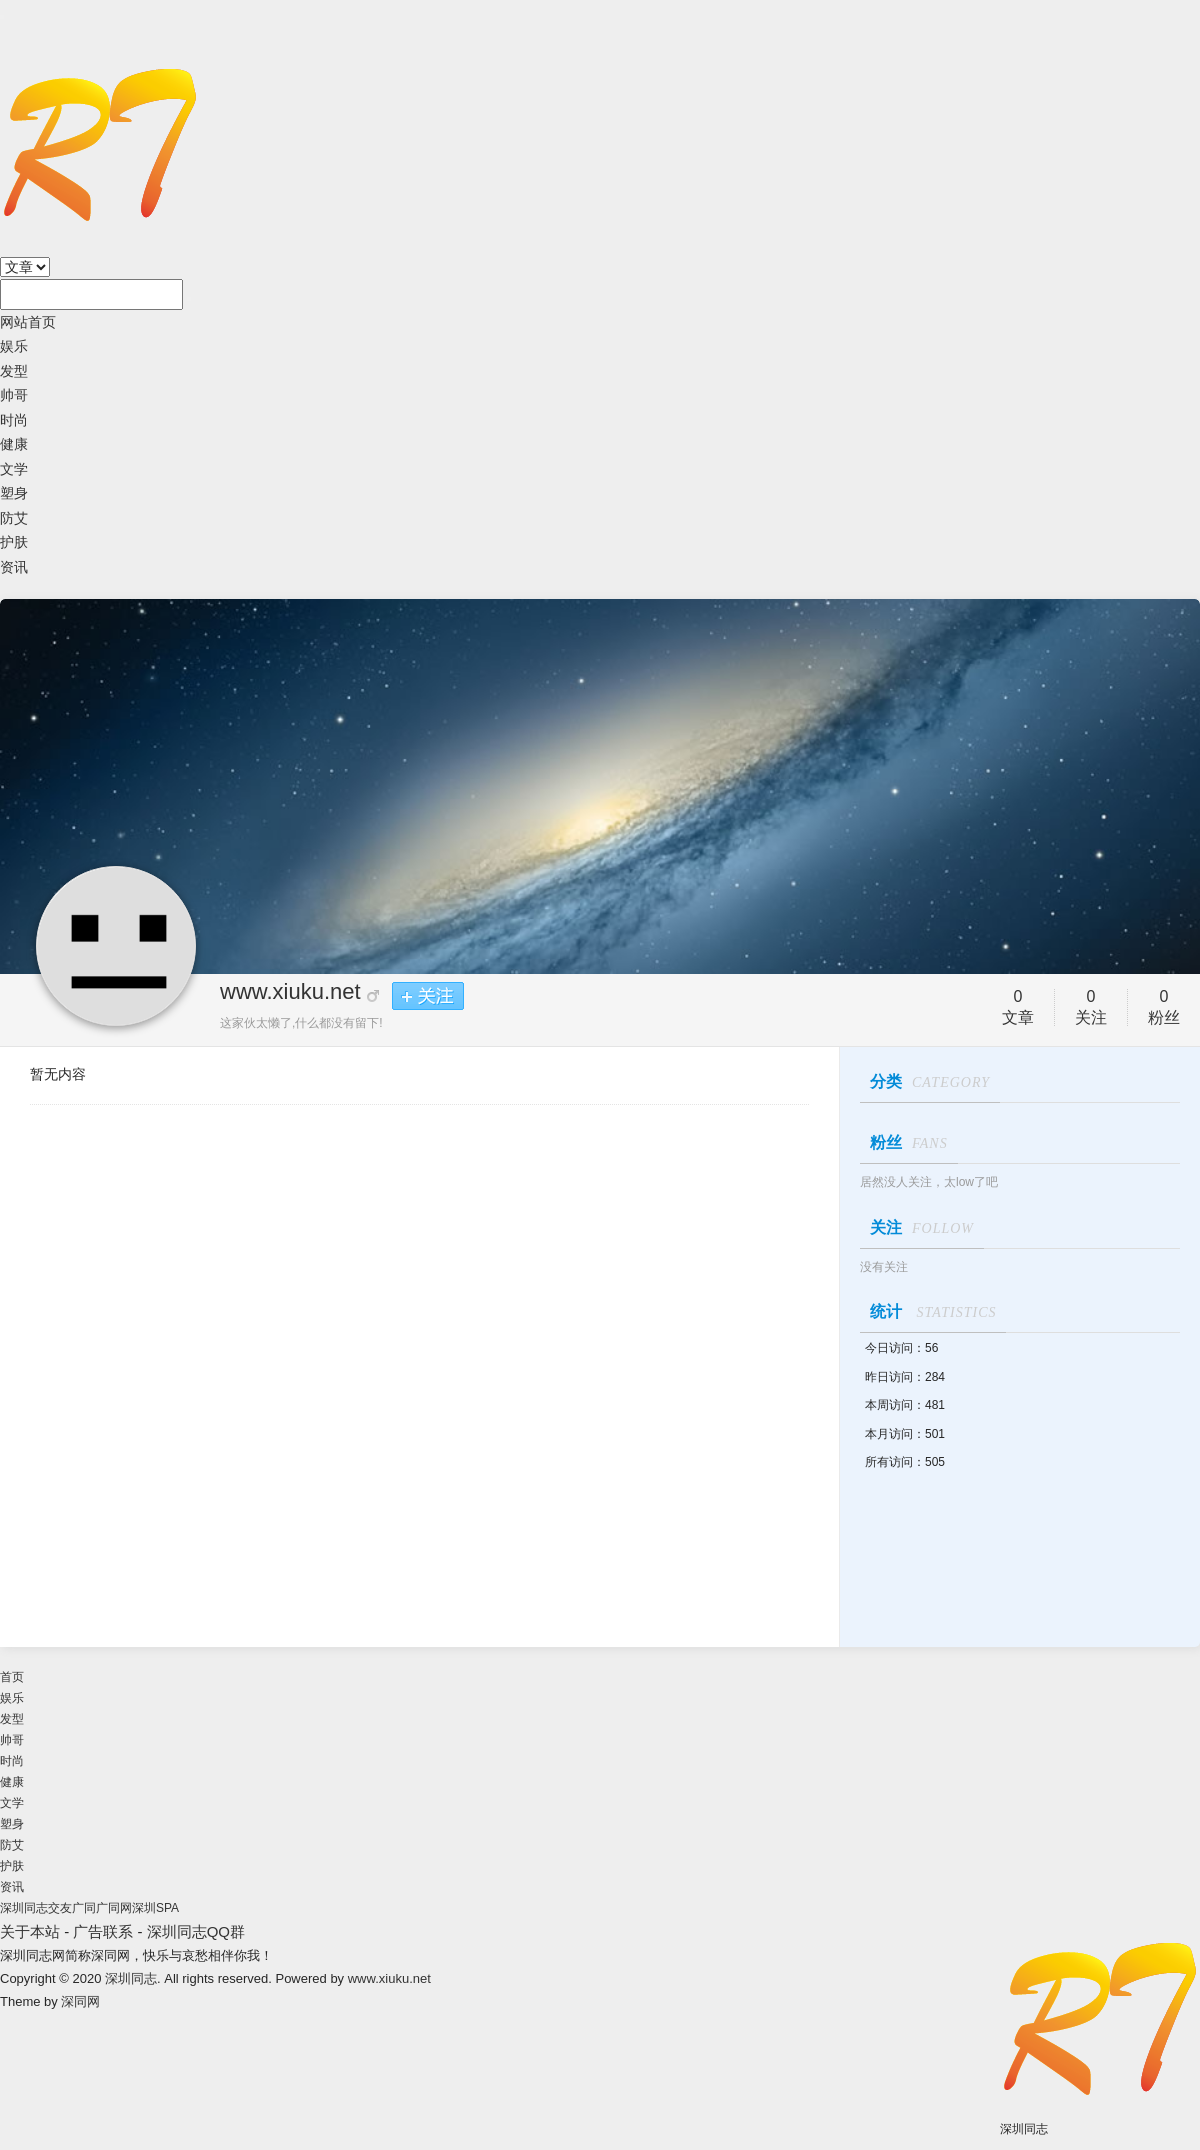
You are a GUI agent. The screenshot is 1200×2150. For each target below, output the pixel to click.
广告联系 (103, 1931)
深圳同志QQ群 (196, 1931)
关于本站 (30, 1931)
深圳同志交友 (36, 1908)
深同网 (80, 2001)
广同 (84, 1908)
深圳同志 (131, 1978)
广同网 (114, 1908)
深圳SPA (155, 1908)
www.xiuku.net (290, 991)
